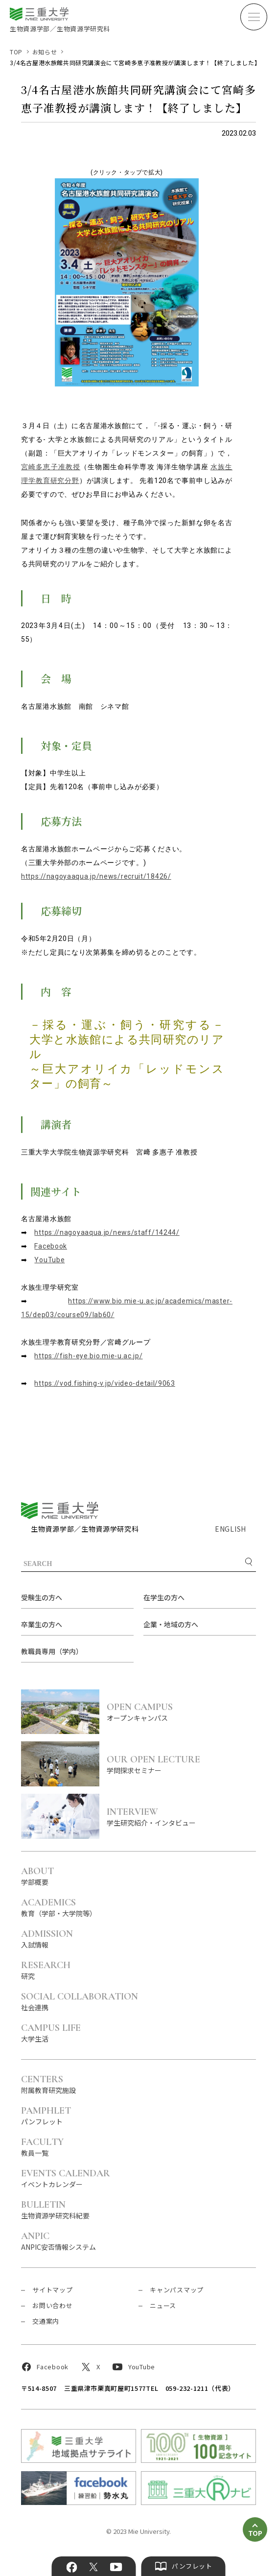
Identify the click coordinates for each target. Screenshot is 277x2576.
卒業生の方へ (41, 1624)
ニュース (163, 2305)
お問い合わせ (52, 2305)
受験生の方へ (41, 1597)
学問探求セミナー (181, 1764)
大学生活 (51, 2032)
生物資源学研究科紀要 (55, 2209)
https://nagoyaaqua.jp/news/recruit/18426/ (96, 876)
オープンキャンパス (181, 1711)
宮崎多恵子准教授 (50, 467)
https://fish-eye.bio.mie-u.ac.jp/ (88, 1356)
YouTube (49, 1260)
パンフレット (46, 2115)
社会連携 (79, 2001)
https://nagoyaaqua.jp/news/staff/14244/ (106, 1232)
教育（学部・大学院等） (58, 1907)
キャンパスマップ (177, 2289)
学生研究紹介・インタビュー (181, 1816)
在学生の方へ (164, 1597)
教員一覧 (42, 2146)
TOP (16, 52)
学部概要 (37, 1875)
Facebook (50, 1246)
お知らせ (44, 52)
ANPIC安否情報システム (58, 2240)
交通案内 (45, 2321)
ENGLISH (230, 1529)
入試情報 (47, 1938)
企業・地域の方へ (170, 1624)
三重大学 (59, 1510)
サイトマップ (52, 2289)
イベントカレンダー (65, 2178)
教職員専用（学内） (52, 1651)
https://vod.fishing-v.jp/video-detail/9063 (104, 1383)
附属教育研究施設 (48, 2084)
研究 (45, 1969)
